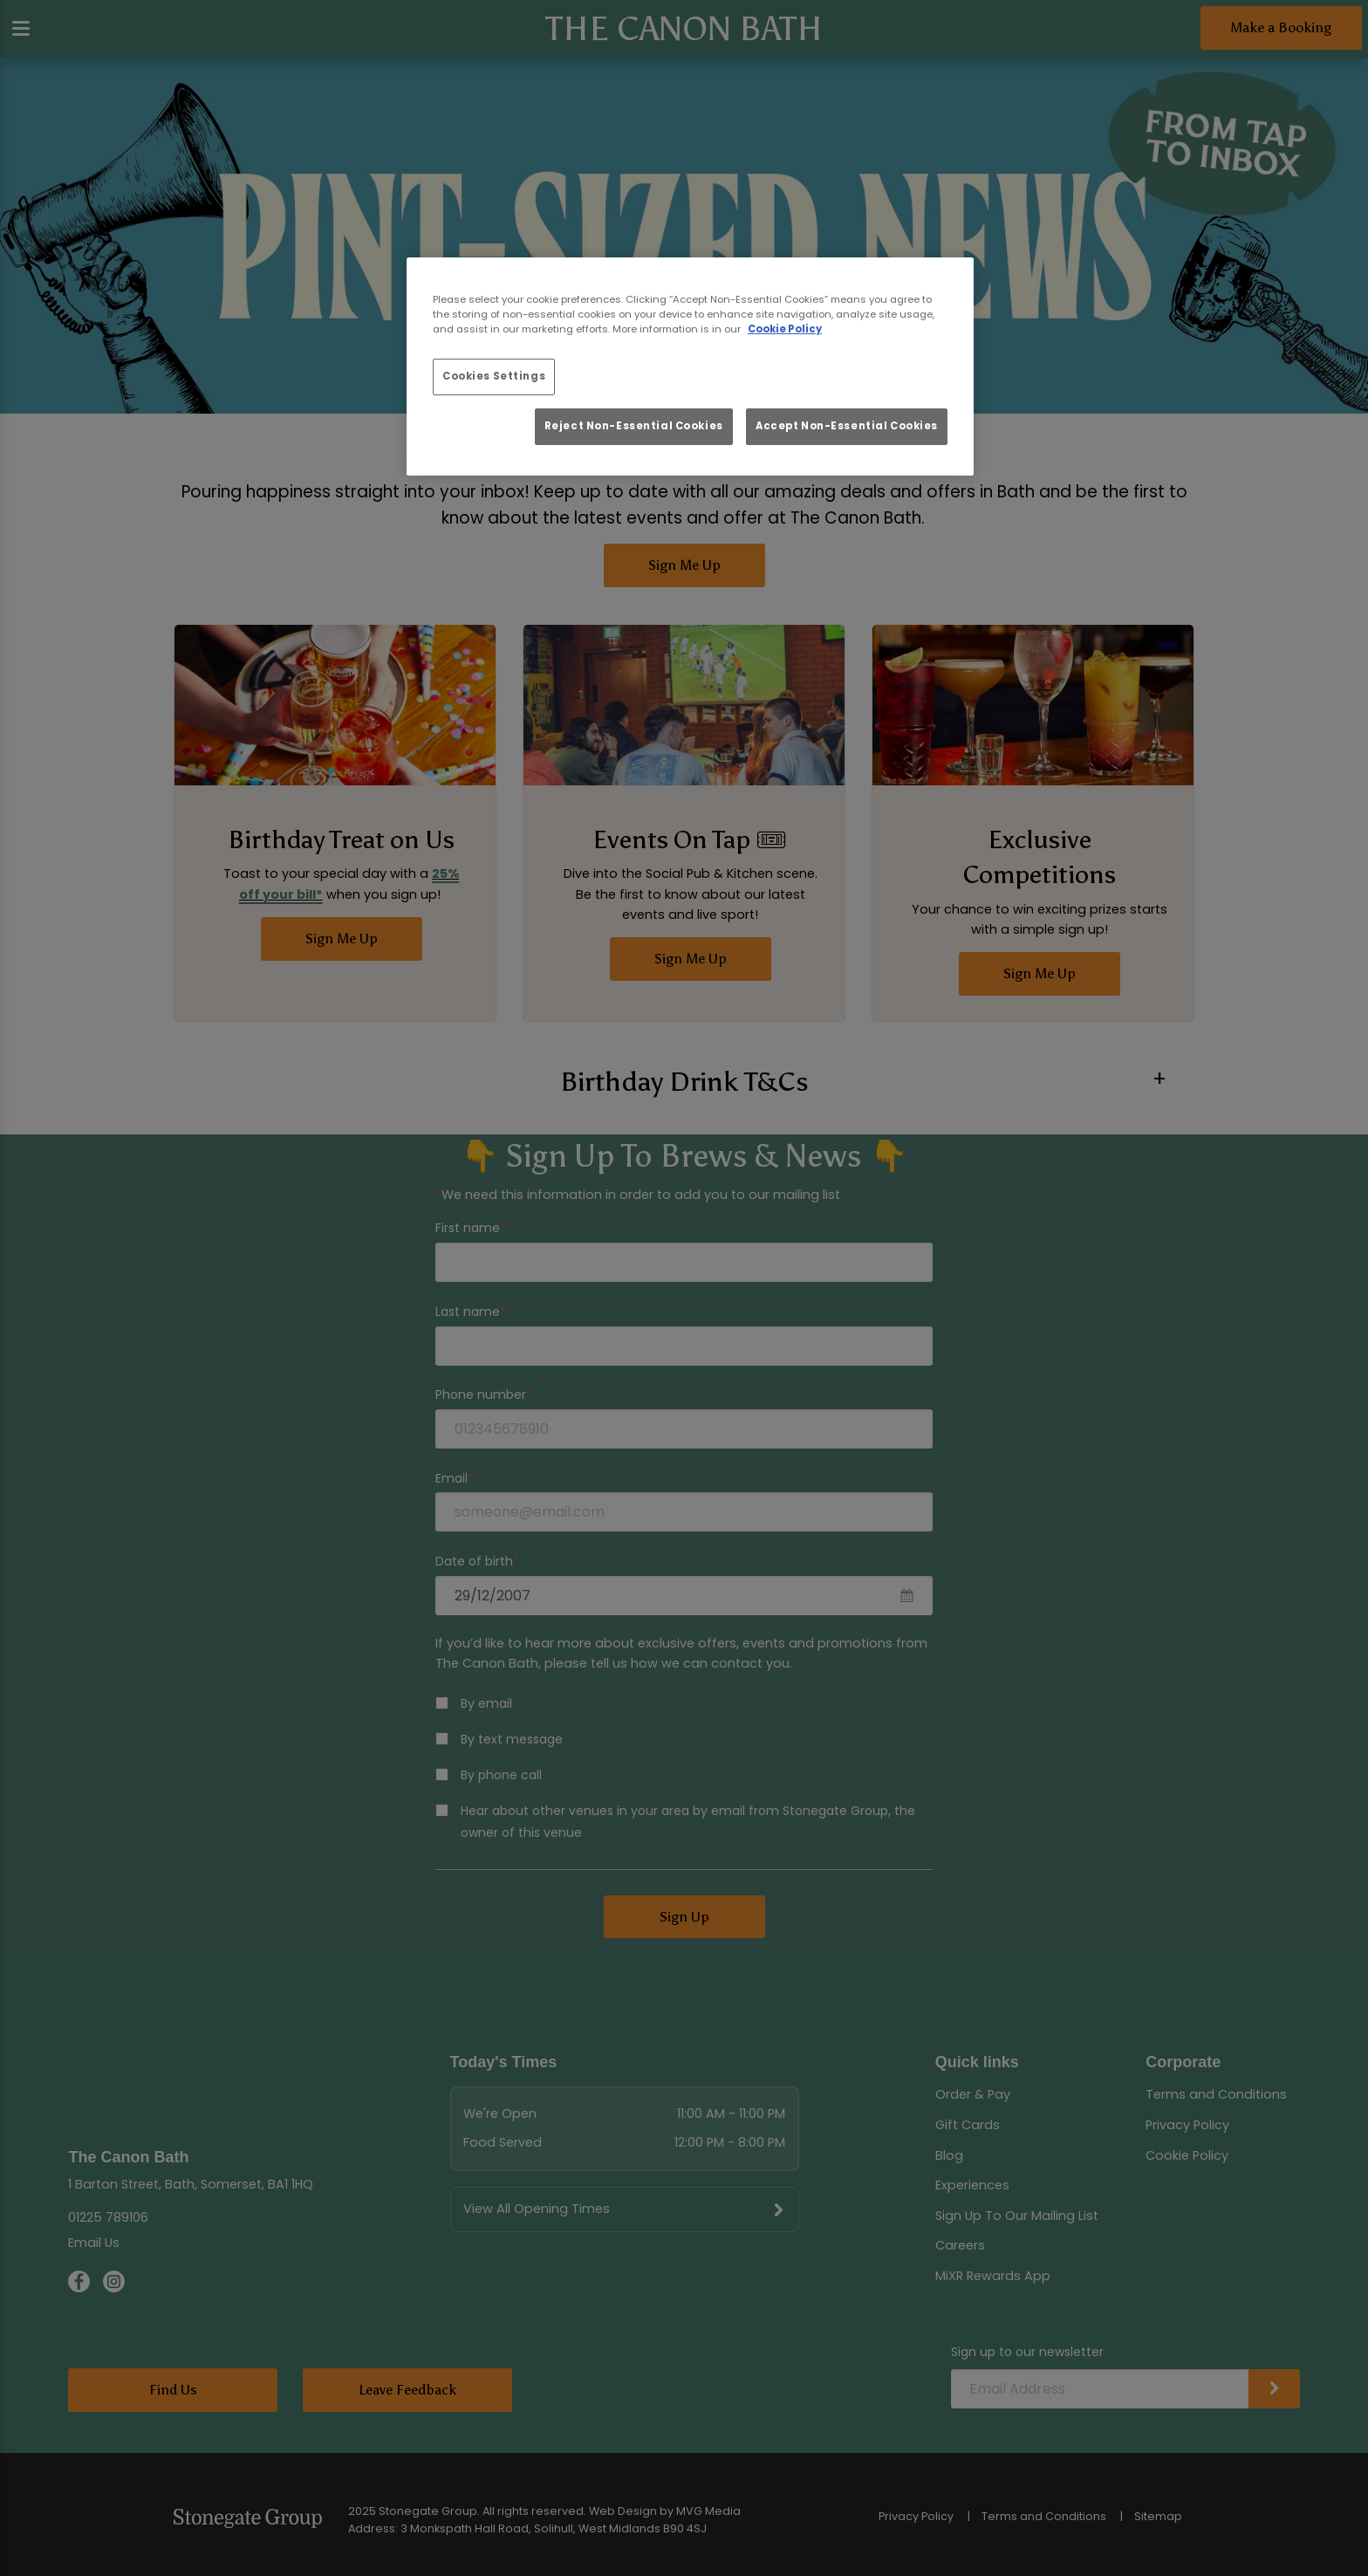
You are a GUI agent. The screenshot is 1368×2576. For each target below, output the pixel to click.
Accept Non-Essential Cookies (847, 426)
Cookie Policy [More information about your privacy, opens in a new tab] (785, 329)
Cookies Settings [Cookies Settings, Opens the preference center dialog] (493, 376)
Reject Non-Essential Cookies (633, 426)
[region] (690, 366)
